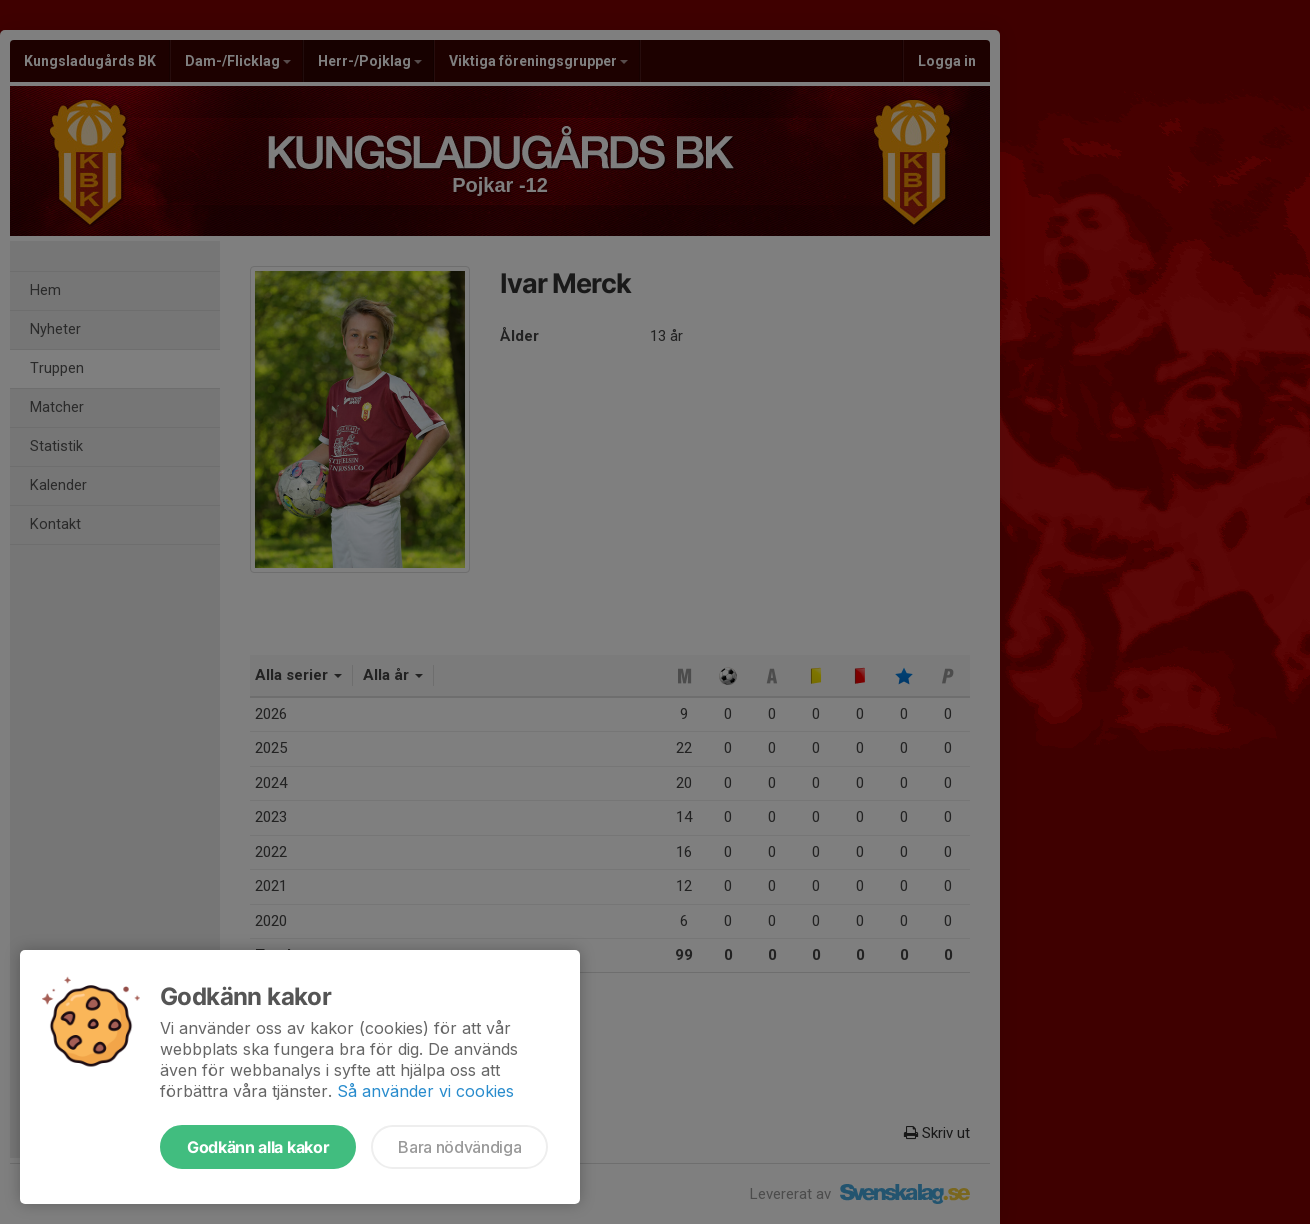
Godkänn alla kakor (258, 1147)
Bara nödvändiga (459, 1147)
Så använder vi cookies (425, 1091)
